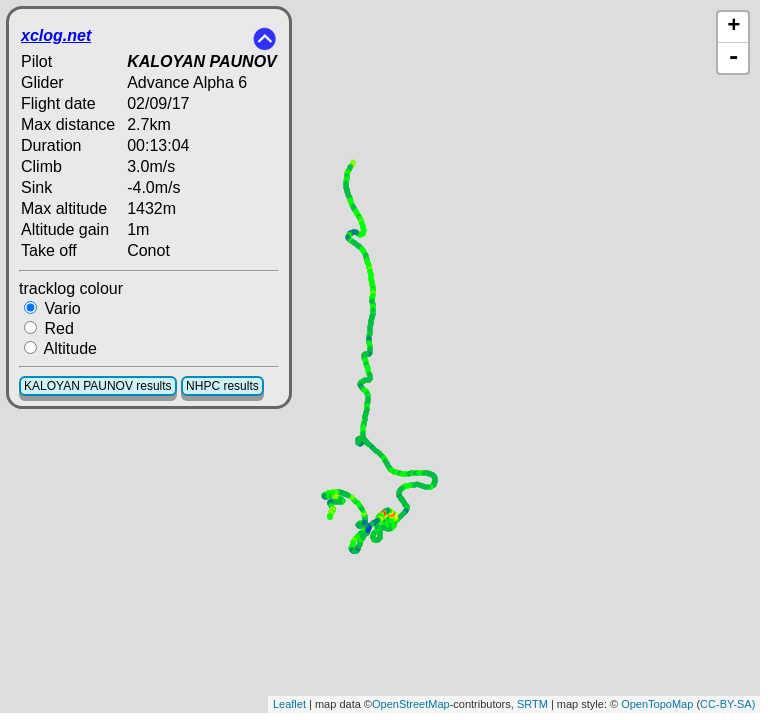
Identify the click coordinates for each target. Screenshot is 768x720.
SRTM (532, 704)
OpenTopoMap (657, 704)
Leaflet (289, 704)
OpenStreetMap (411, 704)
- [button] (734, 58)
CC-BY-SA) (727, 704)
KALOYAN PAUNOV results (98, 386)
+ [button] (733, 27)
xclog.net (56, 35)
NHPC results (222, 386)
